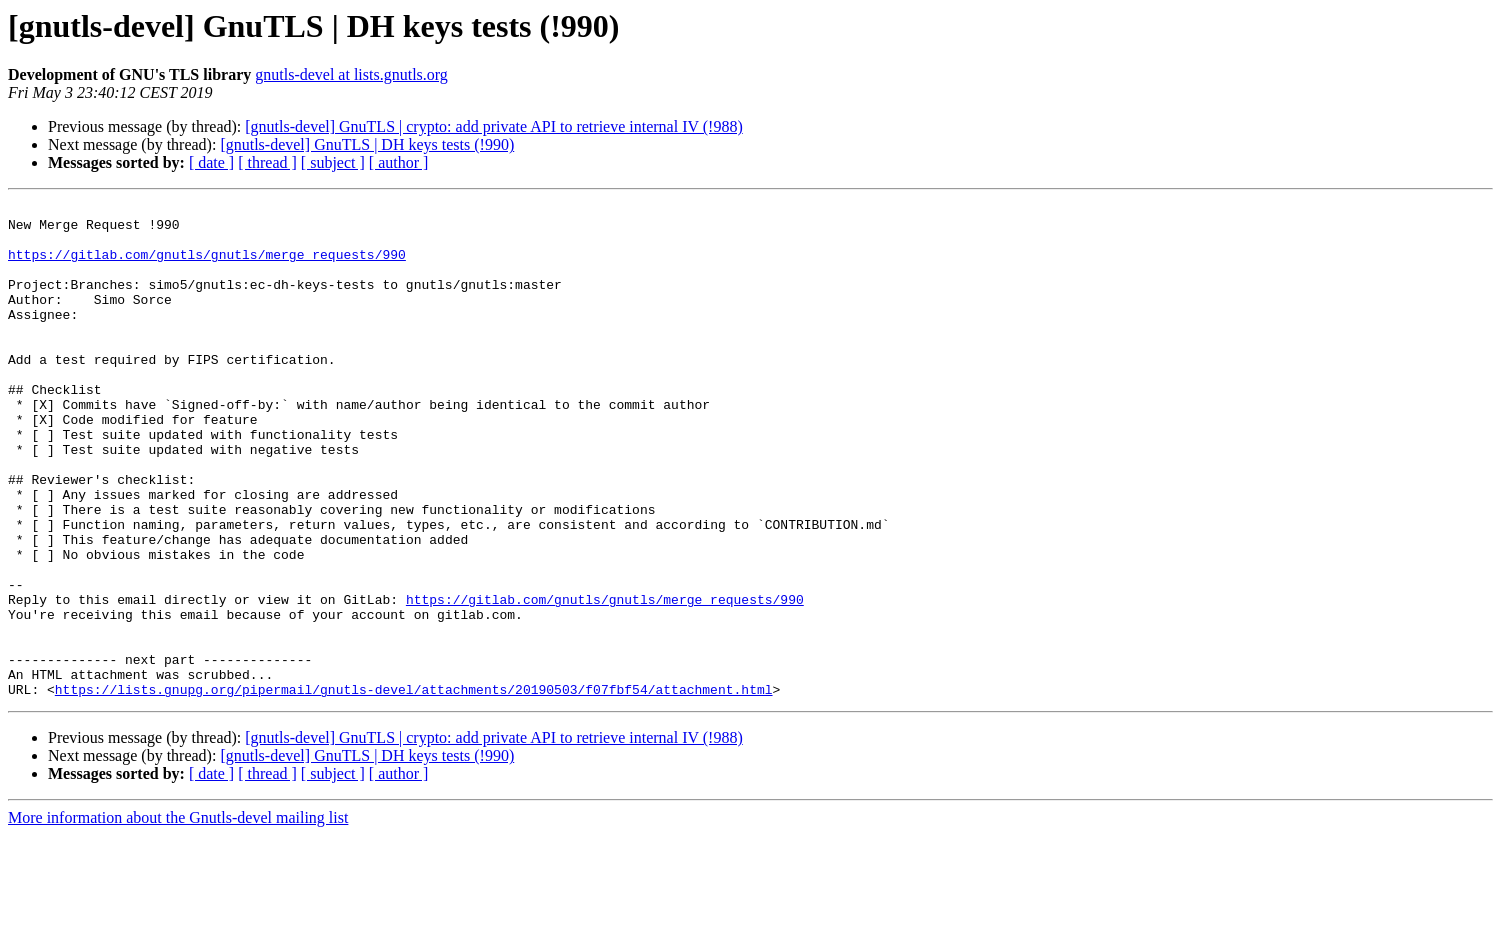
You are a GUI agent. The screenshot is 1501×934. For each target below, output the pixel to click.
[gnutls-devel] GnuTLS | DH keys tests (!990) (367, 144)
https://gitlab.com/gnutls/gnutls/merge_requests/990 (207, 266)
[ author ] (399, 162)
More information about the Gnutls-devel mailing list (178, 916)
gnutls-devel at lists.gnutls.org (351, 74)
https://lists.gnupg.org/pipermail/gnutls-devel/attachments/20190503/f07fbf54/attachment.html (414, 788)
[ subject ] (333, 162)
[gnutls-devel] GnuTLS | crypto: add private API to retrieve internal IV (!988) (493, 126)
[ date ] (211, 162)
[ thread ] (267, 162)
